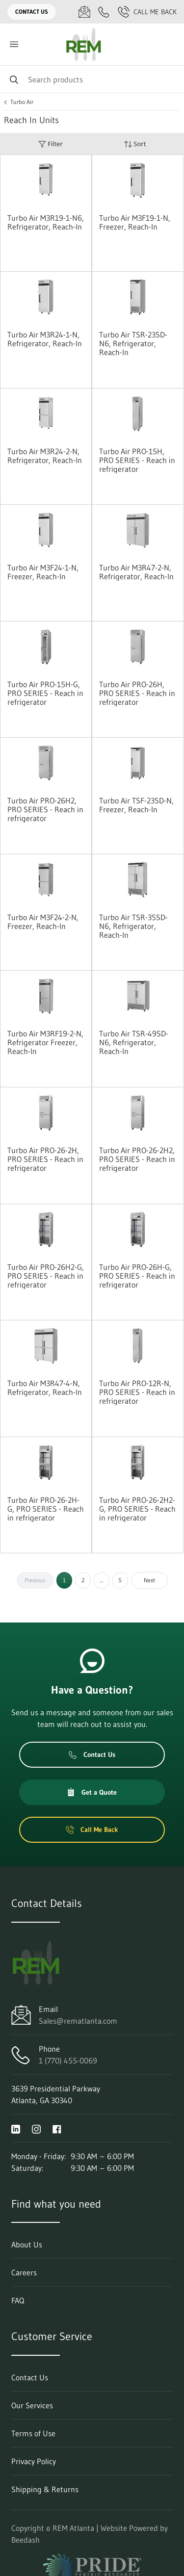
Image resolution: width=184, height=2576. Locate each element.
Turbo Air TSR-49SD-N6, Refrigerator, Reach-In (133, 1042)
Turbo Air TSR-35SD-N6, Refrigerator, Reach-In (133, 926)
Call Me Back (147, 12)
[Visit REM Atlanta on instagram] (36, 2128)
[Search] (92, 79)
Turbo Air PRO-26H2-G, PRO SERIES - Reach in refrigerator (45, 1275)
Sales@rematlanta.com (78, 2021)
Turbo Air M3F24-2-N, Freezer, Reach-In (43, 921)
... (101, 1580)
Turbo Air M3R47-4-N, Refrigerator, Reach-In (44, 1387)
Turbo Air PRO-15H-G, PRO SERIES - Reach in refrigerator (45, 693)
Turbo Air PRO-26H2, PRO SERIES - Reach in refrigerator (45, 809)
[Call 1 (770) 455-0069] (104, 12)
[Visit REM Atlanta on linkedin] (15, 2128)
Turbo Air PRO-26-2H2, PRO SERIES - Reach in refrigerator (137, 1159)
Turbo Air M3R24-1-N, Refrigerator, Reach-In (44, 339)
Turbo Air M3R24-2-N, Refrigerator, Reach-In (44, 455)
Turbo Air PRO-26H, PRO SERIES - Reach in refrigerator (137, 693)
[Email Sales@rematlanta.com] (84, 12)
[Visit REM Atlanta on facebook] (57, 2128)
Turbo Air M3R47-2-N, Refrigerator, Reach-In (136, 572)
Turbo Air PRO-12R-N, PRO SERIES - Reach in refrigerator (137, 1392)
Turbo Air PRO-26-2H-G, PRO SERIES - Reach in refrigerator (45, 1508)
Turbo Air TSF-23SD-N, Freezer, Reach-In (136, 805)
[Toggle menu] (14, 44)
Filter (50, 144)
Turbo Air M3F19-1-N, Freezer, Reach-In (134, 222)
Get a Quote (92, 1792)
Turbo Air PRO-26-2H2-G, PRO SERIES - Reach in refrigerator (137, 1508)
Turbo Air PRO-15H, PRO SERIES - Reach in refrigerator (137, 460)
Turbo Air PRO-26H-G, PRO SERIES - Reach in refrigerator (137, 1275)
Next (149, 1580)
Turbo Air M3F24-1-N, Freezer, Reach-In (43, 572)
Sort (135, 144)
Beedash (25, 2540)
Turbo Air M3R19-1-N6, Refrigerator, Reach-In (45, 222)
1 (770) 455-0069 (68, 2060)
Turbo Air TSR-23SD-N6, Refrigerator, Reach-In (133, 343)
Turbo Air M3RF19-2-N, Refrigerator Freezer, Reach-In (45, 1042)
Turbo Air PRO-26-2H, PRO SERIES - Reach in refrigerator (45, 1159)
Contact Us (31, 11)
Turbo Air (21, 102)
